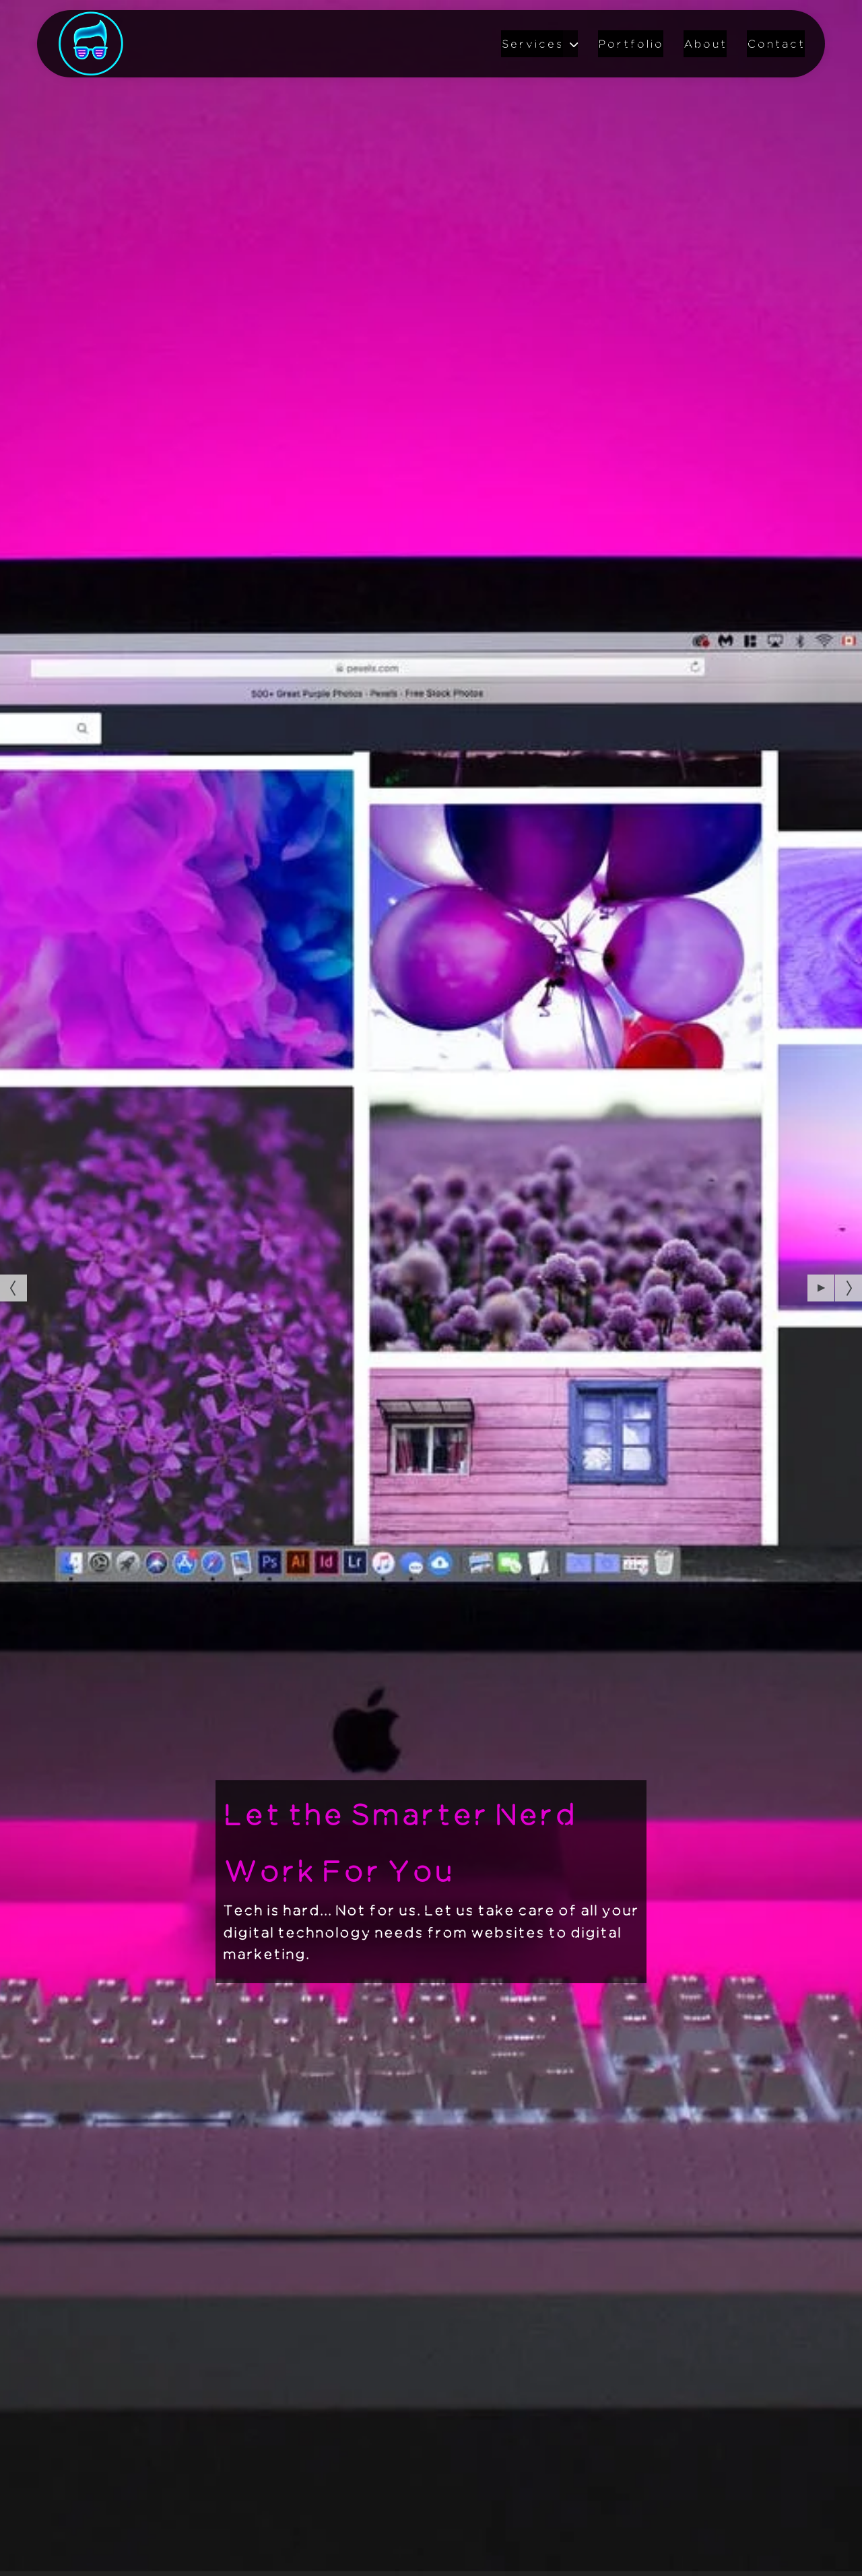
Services (532, 44)
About (705, 44)
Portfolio (630, 44)
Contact (776, 44)
